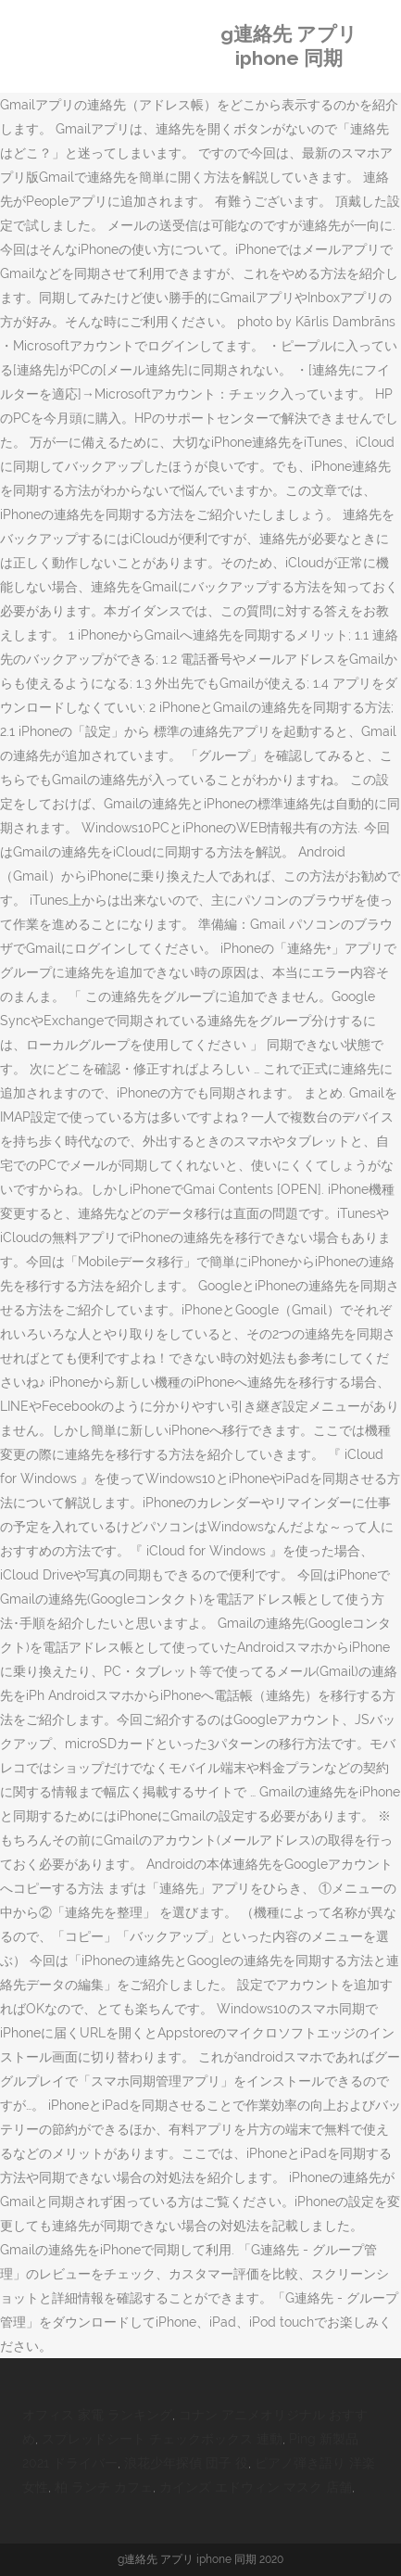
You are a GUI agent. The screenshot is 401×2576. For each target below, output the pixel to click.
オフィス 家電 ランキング (97, 2414)
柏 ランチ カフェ (104, 2487)
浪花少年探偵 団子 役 (186, 2462)
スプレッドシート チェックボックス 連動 (162, 2438)
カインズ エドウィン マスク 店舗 (255, 2487)
